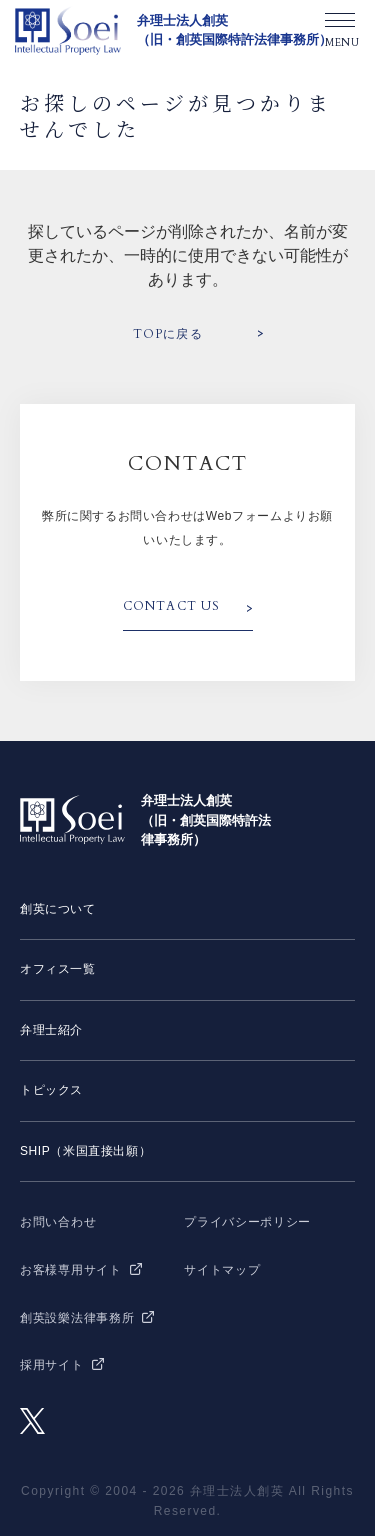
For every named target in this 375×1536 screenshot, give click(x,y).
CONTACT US (172, 606)
